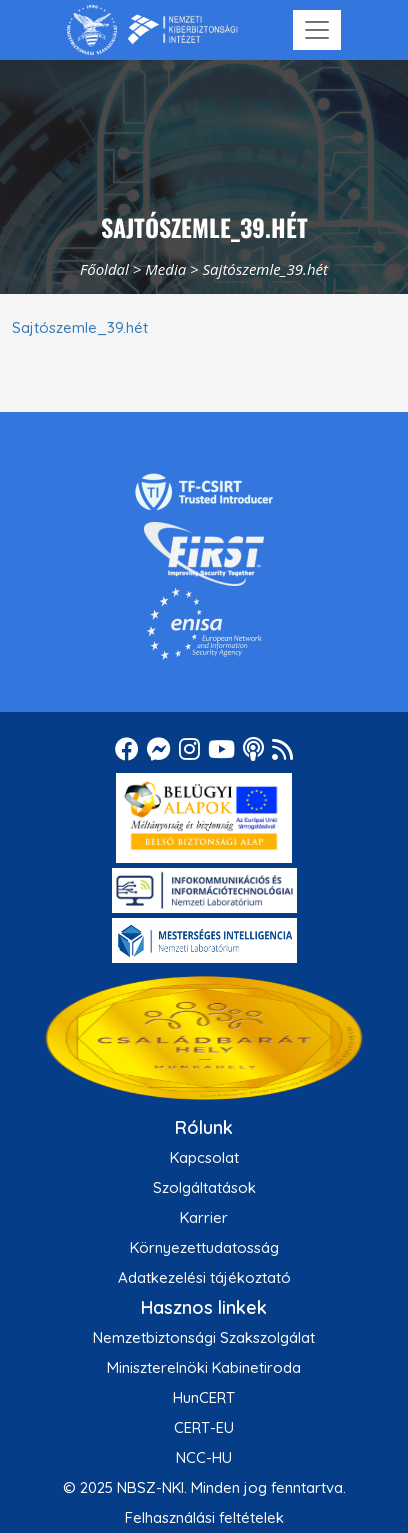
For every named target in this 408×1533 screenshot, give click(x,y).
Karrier (204, 1217)
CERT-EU (204, 1427)
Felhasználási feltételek (204, 1517)
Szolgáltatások (204, 1187)
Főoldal (104, 269)
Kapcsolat (204, 1157)
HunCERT (204, 1397)
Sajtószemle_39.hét (80, 327)
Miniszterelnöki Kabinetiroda (204, 1367)
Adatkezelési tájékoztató (204, 1277)
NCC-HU (204, 1457)
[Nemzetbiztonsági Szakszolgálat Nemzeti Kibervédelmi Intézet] (152, 30)
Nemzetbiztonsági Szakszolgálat (204, 1337)
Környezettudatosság (204, 1247)
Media (165, 269)
